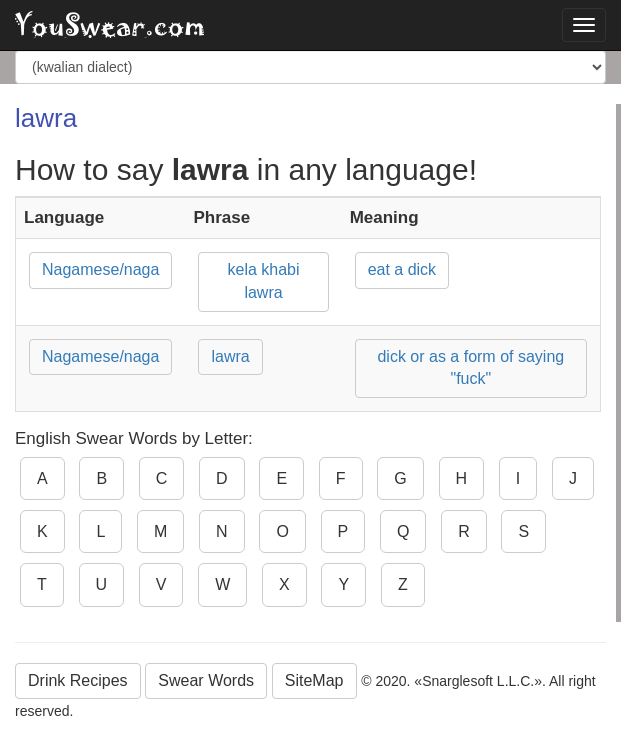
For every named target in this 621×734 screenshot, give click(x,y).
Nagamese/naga (100, 269)
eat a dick (402, 269)
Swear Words (206, 680)
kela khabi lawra (264, 281)
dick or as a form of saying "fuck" (470, 368)
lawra (230, 356)
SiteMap (314, 680)
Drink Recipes (78, 680)
